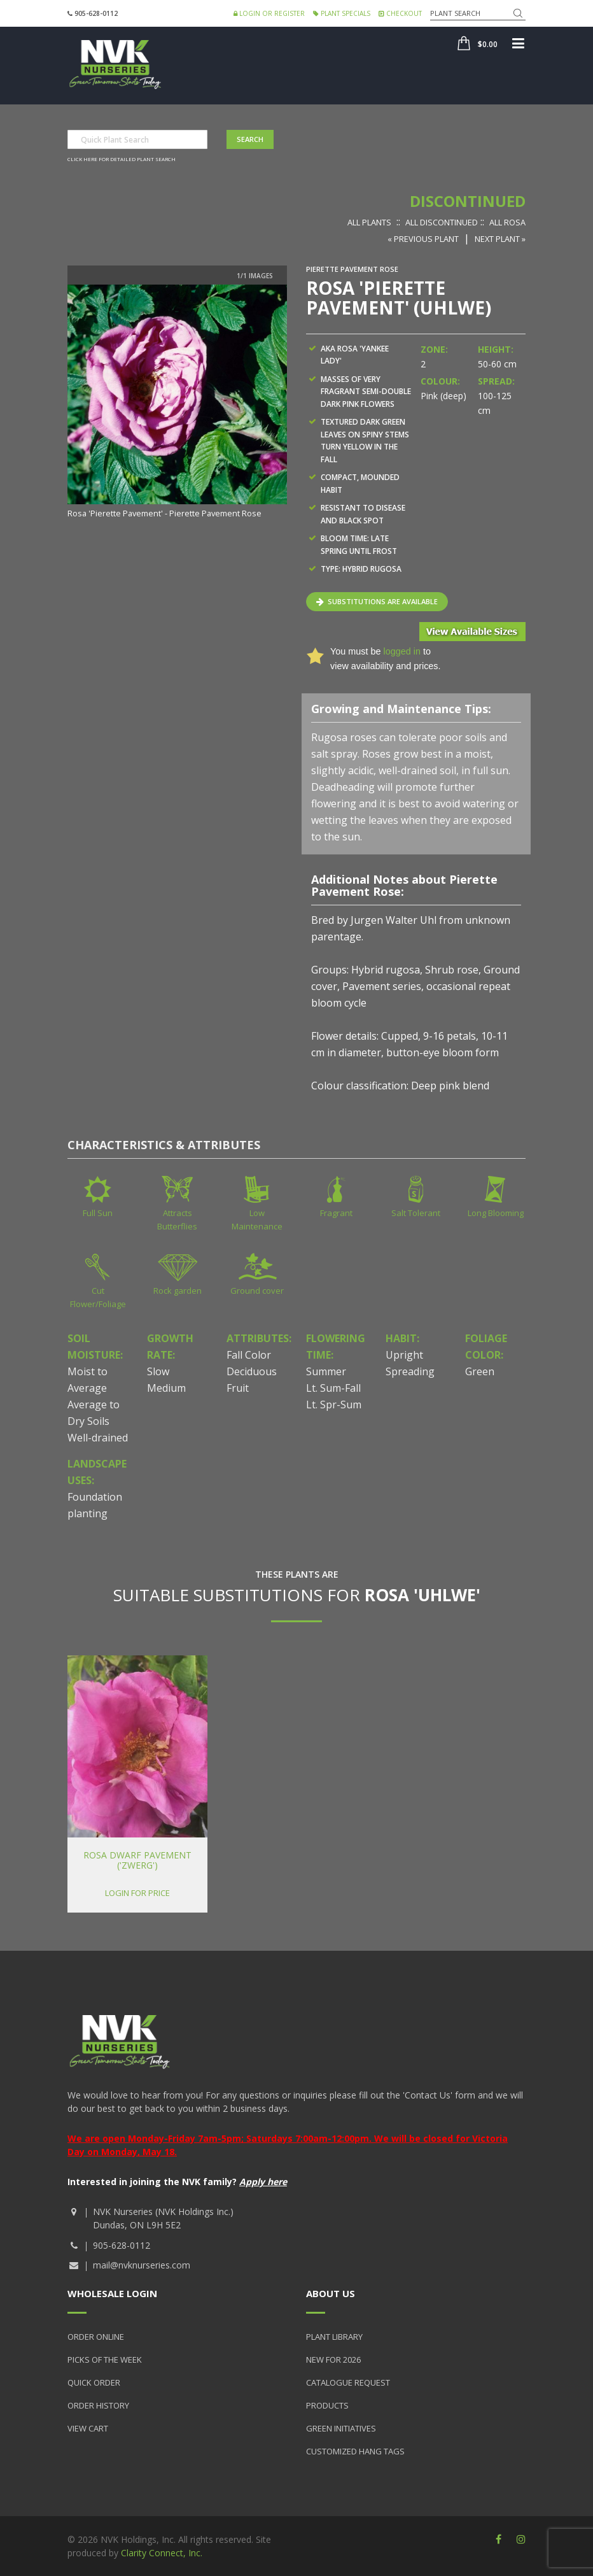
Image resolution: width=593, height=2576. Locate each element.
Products (327, 2405)
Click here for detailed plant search (121, 158)
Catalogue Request (348, 2382)
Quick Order (93, 2382)
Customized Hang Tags (355, 2451)
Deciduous (252, 1371)
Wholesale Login (112, 2293)
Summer (326, 1371)
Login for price (137, 1893)
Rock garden (177, 1290)
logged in (401, 651)
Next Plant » (500, 238)
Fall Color (249, 1355)
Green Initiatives (341, 2428)
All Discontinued (441, 222)
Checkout (400, 13)
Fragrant (336, 1213)
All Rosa (507, 222)
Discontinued (468, 200)
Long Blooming (496, 1213)
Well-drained (97, 1438)
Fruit (238, 1388)
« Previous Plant (423, 238)
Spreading (410, 1371)
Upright (404, 1355)
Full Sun (98, 1213)
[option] (177, 403)
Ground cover (257, 1290)
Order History (98, 2405)
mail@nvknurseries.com (141, 2265)
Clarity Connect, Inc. (161, 2553)
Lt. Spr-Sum (333, 1405)
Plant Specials (341, 13)
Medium (166, 1388)
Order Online (95, 2336)
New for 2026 (333, 2359)
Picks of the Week (104, 2359)
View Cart (87, 2428)
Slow (158, 1371)
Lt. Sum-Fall (333, 1388)
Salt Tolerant (415, 1213)
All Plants (369, 222)
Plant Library (334, 2336)
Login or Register (269, 13)
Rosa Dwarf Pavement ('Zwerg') (137, 1860)
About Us (330, 2293)
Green (479, 1371)
